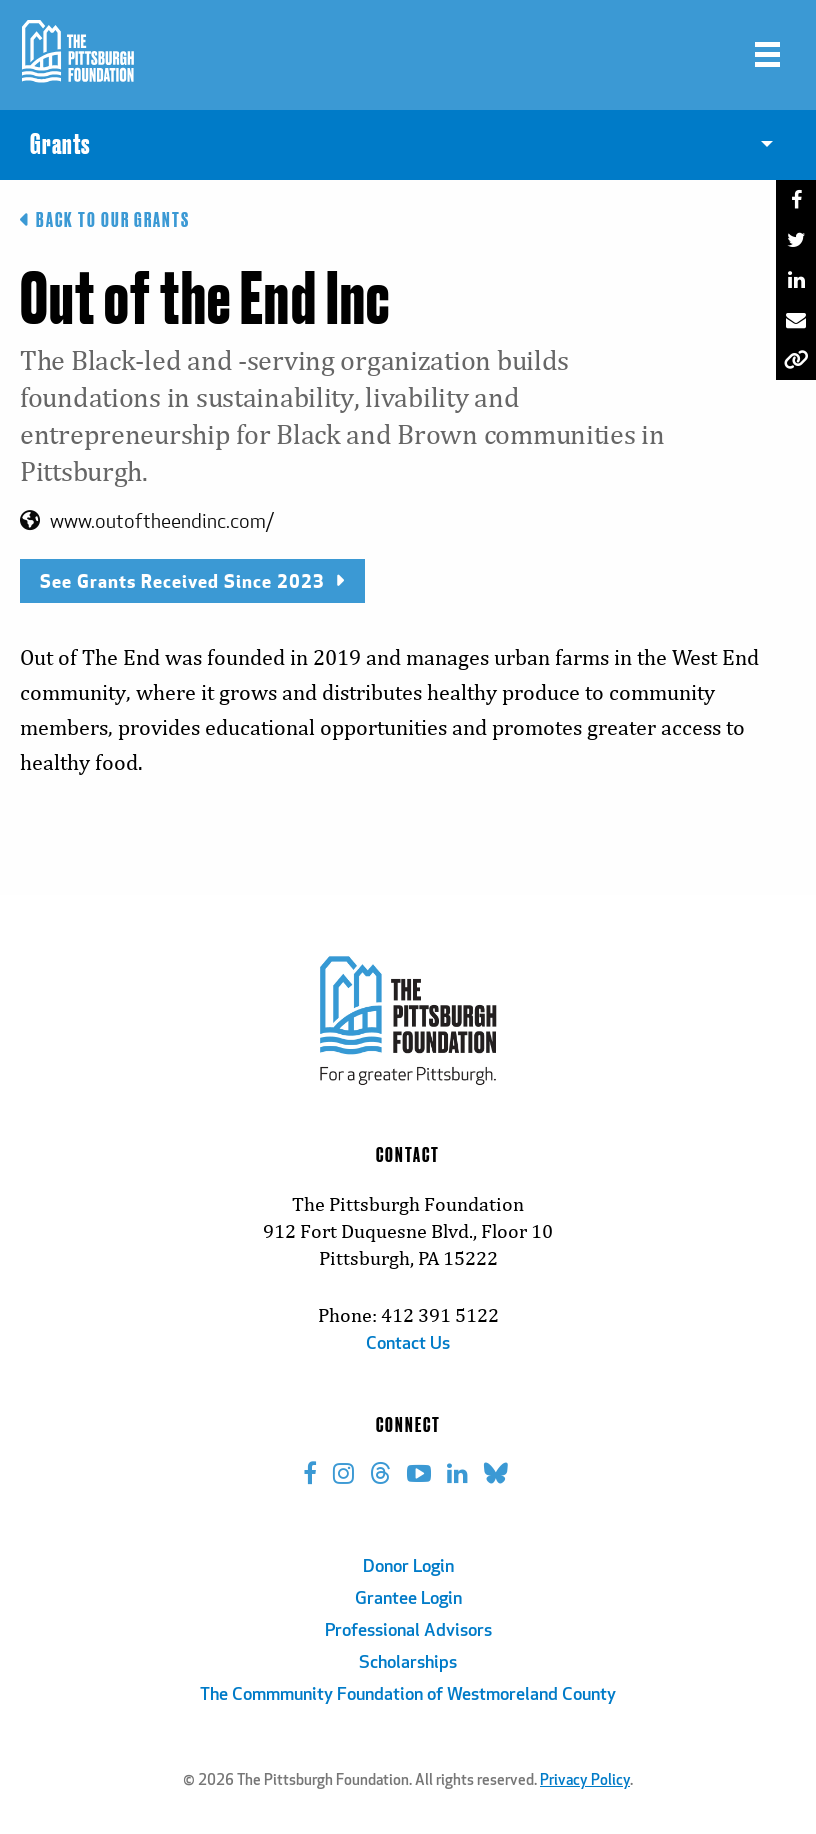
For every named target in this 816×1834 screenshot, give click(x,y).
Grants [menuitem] (60, 145)
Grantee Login (408, 1599)
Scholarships (408, 1663)
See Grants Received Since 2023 (192, 580)
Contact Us (408, 1344)
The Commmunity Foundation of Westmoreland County (408, 1695)
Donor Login (408, 1567)
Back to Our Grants (105, 220)
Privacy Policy (585, 1781)
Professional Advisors (408, 1631)
